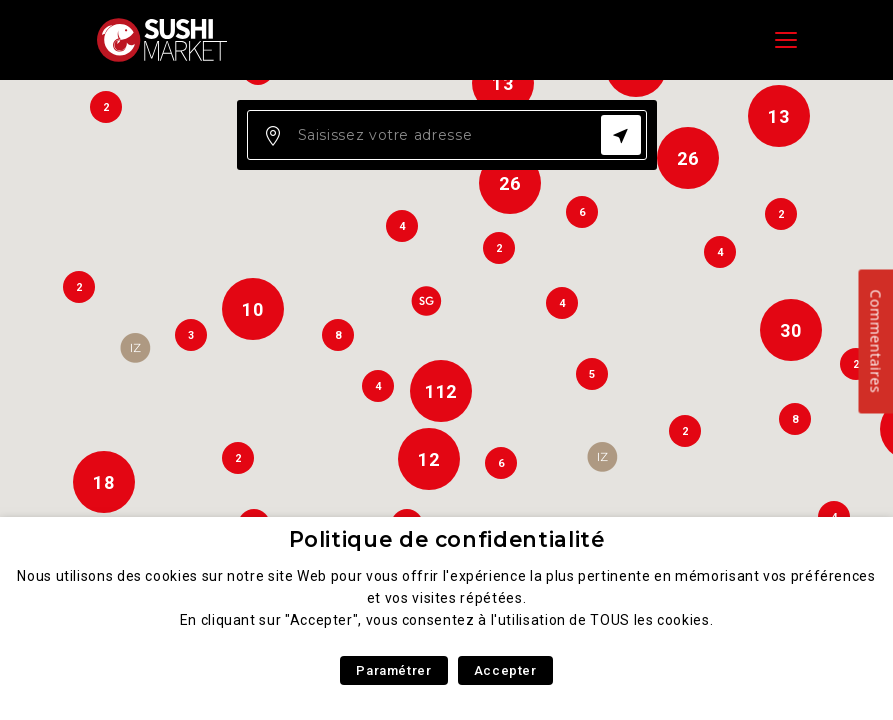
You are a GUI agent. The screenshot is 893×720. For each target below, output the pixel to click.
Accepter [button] (505, 670)
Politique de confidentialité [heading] (447, 539)
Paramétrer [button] (393, 670)
